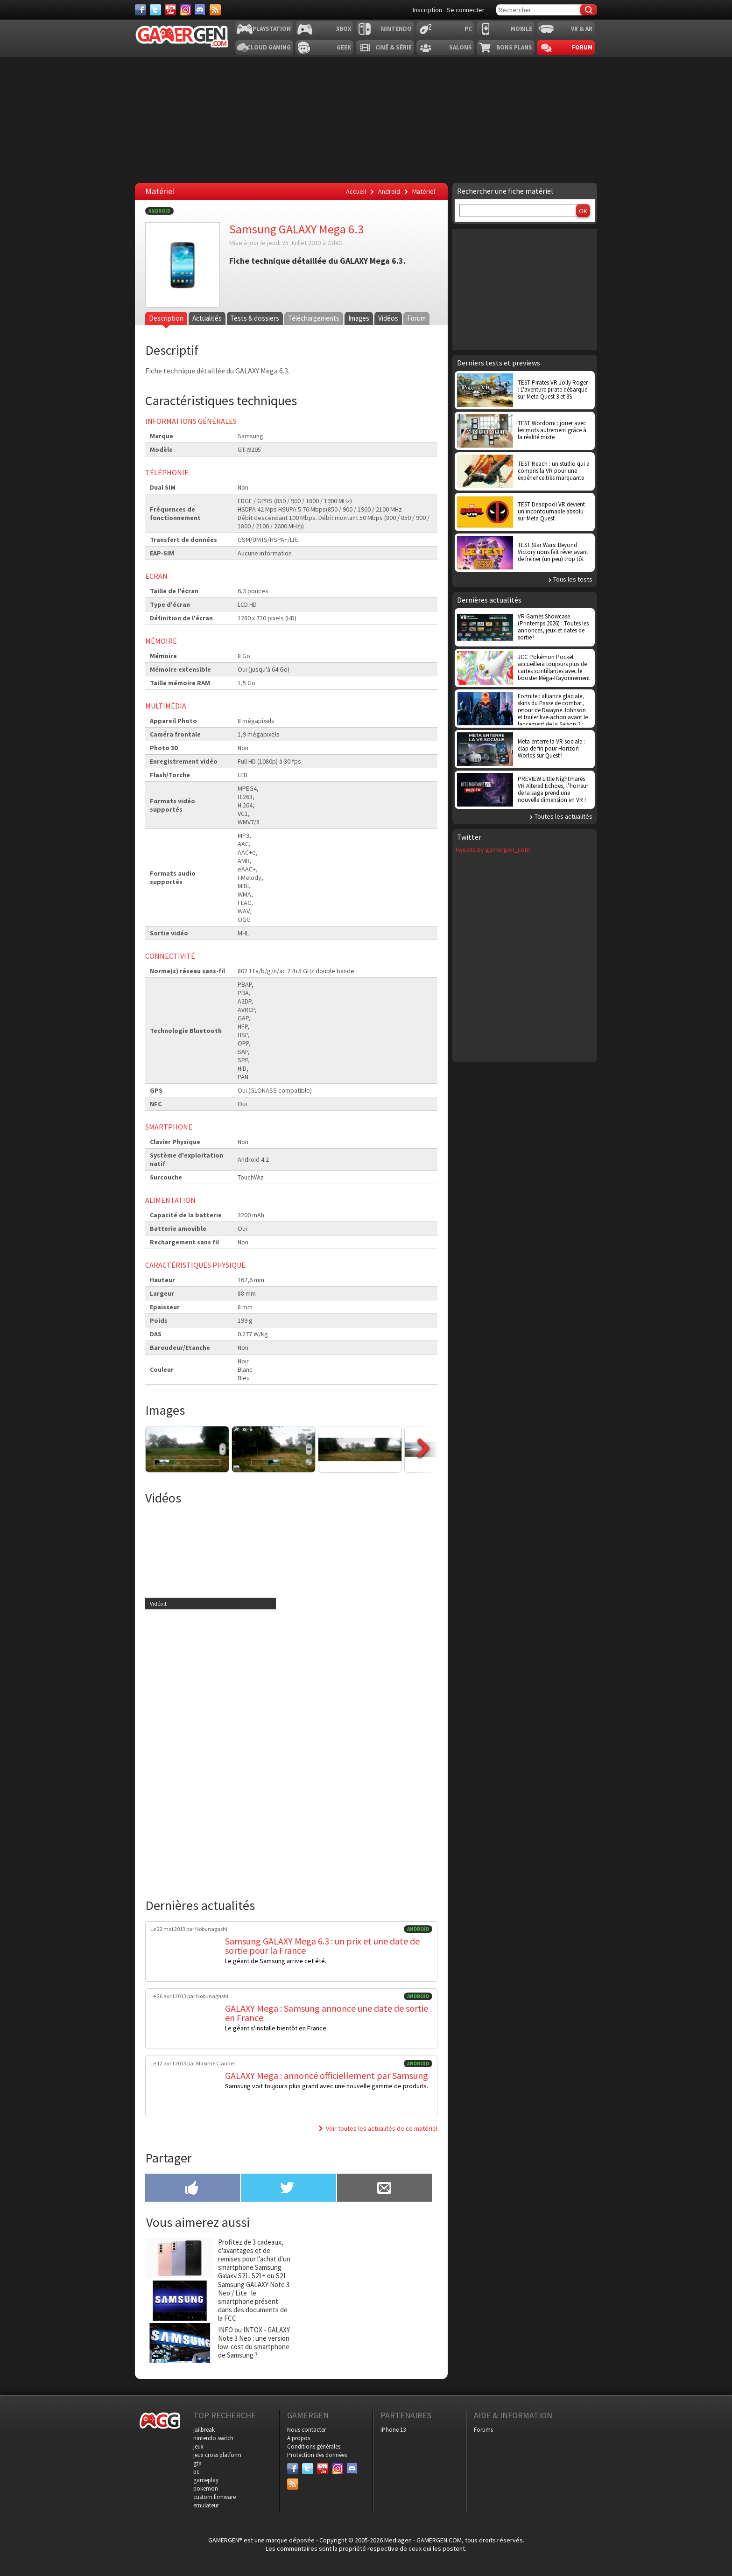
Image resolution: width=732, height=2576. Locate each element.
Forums (483, 2430)
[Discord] (200, 9)
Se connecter (466, 10)
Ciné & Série (393, 47)
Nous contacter (306, 2430)
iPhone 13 (393, 2430)
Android (159, 211)
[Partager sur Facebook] (192, 2189)
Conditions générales (313, 2446)
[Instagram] (185, 9)
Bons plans (514, 47)
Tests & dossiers (254, 318)
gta (197, 2463)
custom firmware (214, 2497)
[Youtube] (170, 9)
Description (166, 318)
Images (358, 318)
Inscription (427, 10)
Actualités (206, 318)
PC (468, 29)
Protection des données (317, 2455)
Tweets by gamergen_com (492, 849)
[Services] (215, 9)
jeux (198, 2446)
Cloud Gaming (269, 47)
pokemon (205, 2488)
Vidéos (387, 318)
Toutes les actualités (563, 816)
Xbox (343, 29)
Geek (344, 47)
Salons (460, 47)
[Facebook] (140, 9)
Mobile (521, 29)
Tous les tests (572, 579)
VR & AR (581, 29)
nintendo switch (213, 2438)
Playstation (272, 29)
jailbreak (204, 2430)
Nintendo (396, 29)
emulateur (206, 2505)
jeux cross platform (217, 2455)
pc (196, 2472)
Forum (582, 47)
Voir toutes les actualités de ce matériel (381, 2128)
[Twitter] (155, 9)
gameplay (205, 2480)
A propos (298, 2438)
